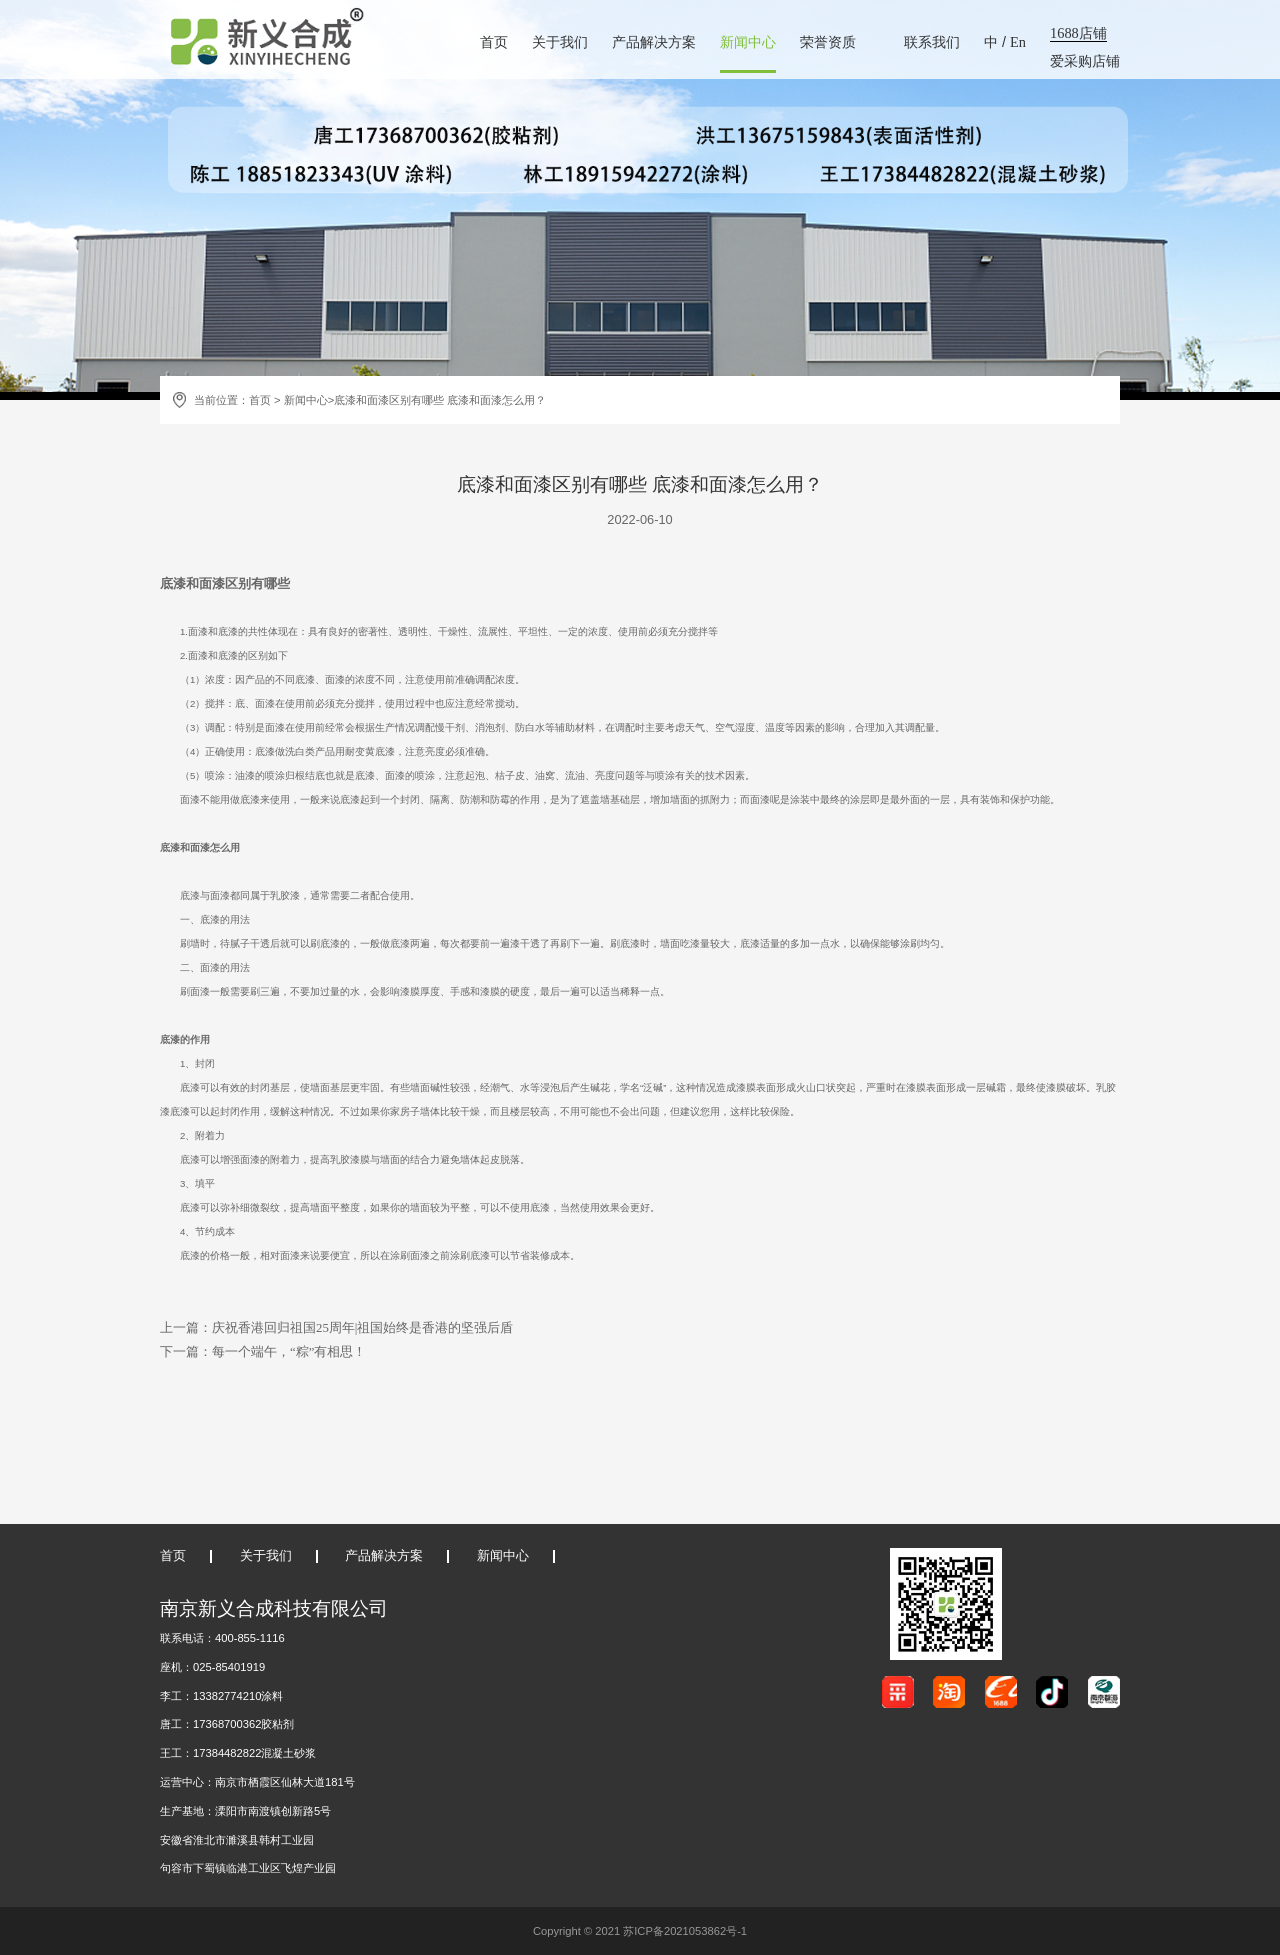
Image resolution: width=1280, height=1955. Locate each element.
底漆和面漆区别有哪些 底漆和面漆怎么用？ (440, 400)
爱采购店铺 (1085, 61)
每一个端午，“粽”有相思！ (289, 1352)
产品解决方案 (654, 42)
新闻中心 (748, 42)
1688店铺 (1078, 33)
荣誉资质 (828, 42)
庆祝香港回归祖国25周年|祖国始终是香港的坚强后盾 (362, 1328)
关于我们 (560, 42)
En (1018, 42)
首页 (494, 42)
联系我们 (932, 42)
